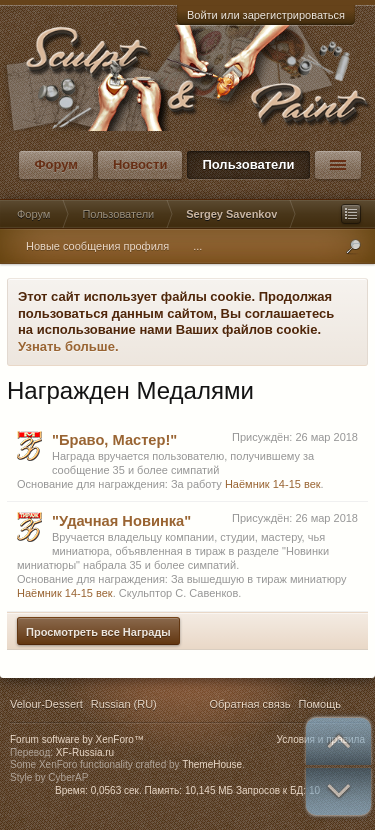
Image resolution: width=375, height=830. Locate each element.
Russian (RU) (124, 704)
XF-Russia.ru (85, 752)
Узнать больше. (68, 346)
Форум (55, 164)
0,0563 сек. (116, 790)
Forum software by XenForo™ (77, 739)
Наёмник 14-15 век (273, 484)
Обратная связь (249, 704)
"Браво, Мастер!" (114, 440)
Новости (140, 164)
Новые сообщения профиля (97, 246)
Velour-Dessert (46, 704)
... (197, 246)
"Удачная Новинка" (121, 521)
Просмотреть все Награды (98, 632)
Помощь (320, 704)
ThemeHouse (212, 764)
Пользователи (248, 164)
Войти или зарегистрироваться (266, 15)
